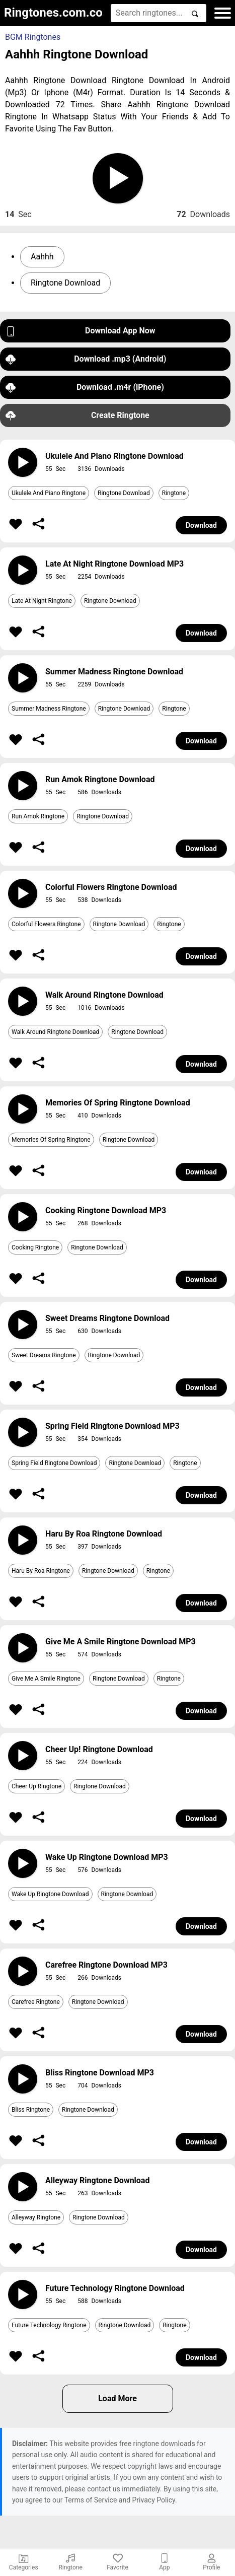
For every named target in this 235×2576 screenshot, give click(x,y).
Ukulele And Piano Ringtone (49, 493)
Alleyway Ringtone (36, 2217)
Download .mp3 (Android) (86, 359)
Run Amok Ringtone (38, 816)
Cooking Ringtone (35, 1247)
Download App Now (80, 331)
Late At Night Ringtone (42, 600)
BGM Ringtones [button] (32, 37)
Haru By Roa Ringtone (41, 1570)
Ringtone (174, 493)
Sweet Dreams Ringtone (44, 1355)
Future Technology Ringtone (49, 2325)
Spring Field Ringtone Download (54, 1463)
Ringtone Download (65, 283)
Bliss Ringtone (31, 2109)
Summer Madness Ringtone (49, 708)
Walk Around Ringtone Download (55, 1031)
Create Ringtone (77, 415)
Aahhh (42, 256)
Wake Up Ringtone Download (50, 1894)
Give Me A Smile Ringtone (46, 1678)
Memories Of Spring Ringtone (51, 1139)
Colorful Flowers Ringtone (46, 924)
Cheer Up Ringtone (36, 1786)
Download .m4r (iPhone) (85, 387)
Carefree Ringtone (36, 2001)
